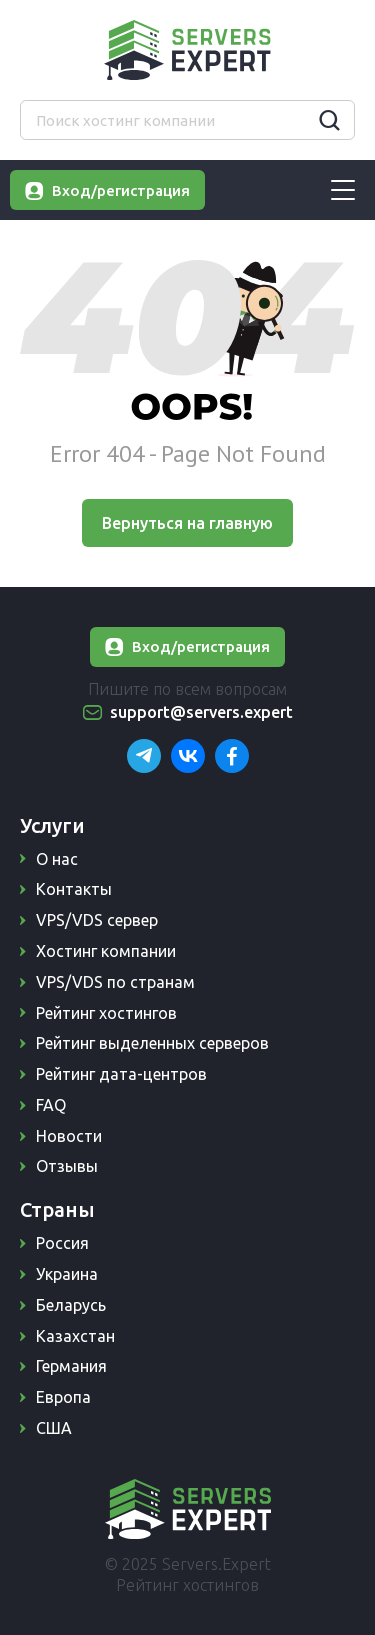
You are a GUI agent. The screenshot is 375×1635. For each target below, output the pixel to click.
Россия (62, 1243)
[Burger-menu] (343, 190)
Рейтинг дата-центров (121, 1074)
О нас (57, 859)
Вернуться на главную (187, 523)
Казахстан (75, 1336)
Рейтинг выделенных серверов (152, 1043)
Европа (63, 1397)
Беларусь (71, 1305)
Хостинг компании (106, 951)
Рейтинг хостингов (106, 1013)
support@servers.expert (201, 712)
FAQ (51, 1105)
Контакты (74, 889)
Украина (67, 1274)
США (54, 1428)
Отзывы (67, 1166)
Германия (71, 1366)
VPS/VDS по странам (115, 982)
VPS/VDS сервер (97, 920)
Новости (69, 1136)
